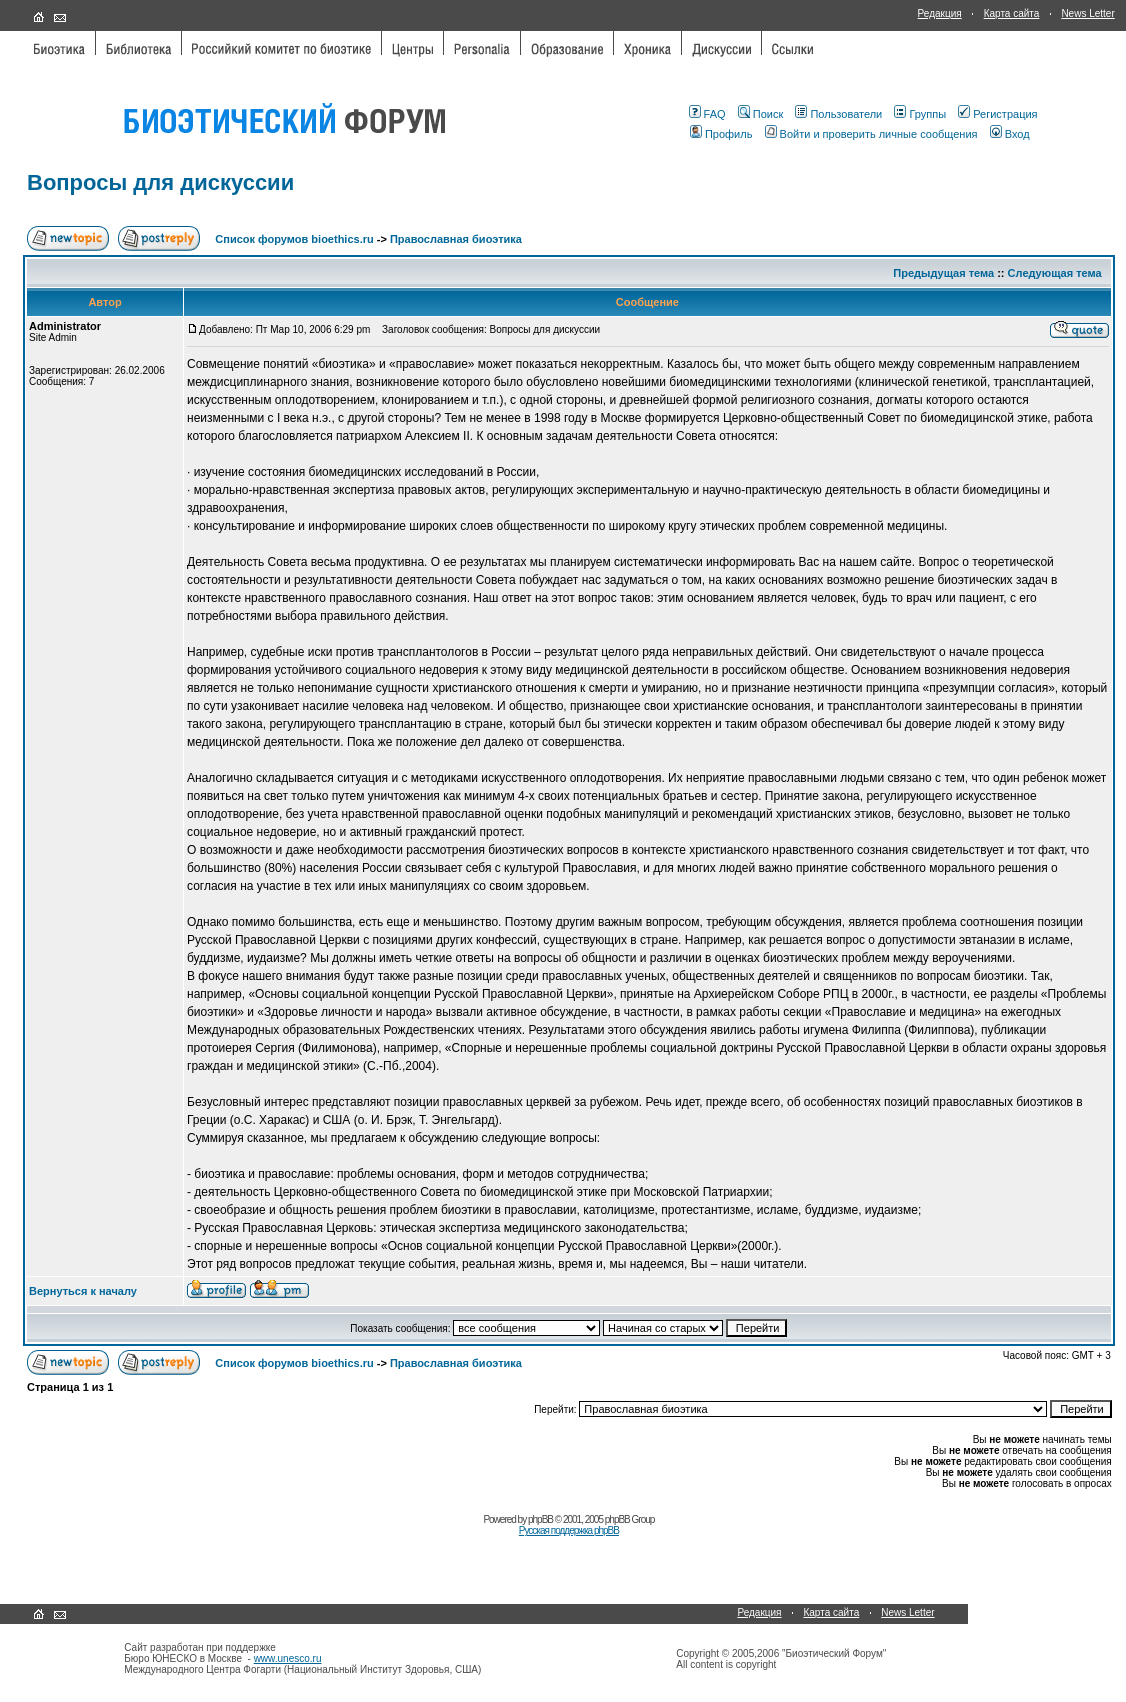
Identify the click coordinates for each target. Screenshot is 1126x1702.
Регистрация (997, 114)
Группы (920, 114)
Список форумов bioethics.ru (294, 239)
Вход (1010, 134)
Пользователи (838, 114)
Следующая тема (1055, 273)
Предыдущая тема (943, 273)
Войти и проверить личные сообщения (871, 134)
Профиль (721, 134)
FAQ (707, 114)
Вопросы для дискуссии (160, 182)
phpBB (540, 1519)
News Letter (1087, 13)
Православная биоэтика (456, 239)
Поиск (760, 114)
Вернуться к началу (83, 1291)
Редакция (940, 13)
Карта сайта (1012, 13)
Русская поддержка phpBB (569, 1530)
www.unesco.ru (288, 1658)
